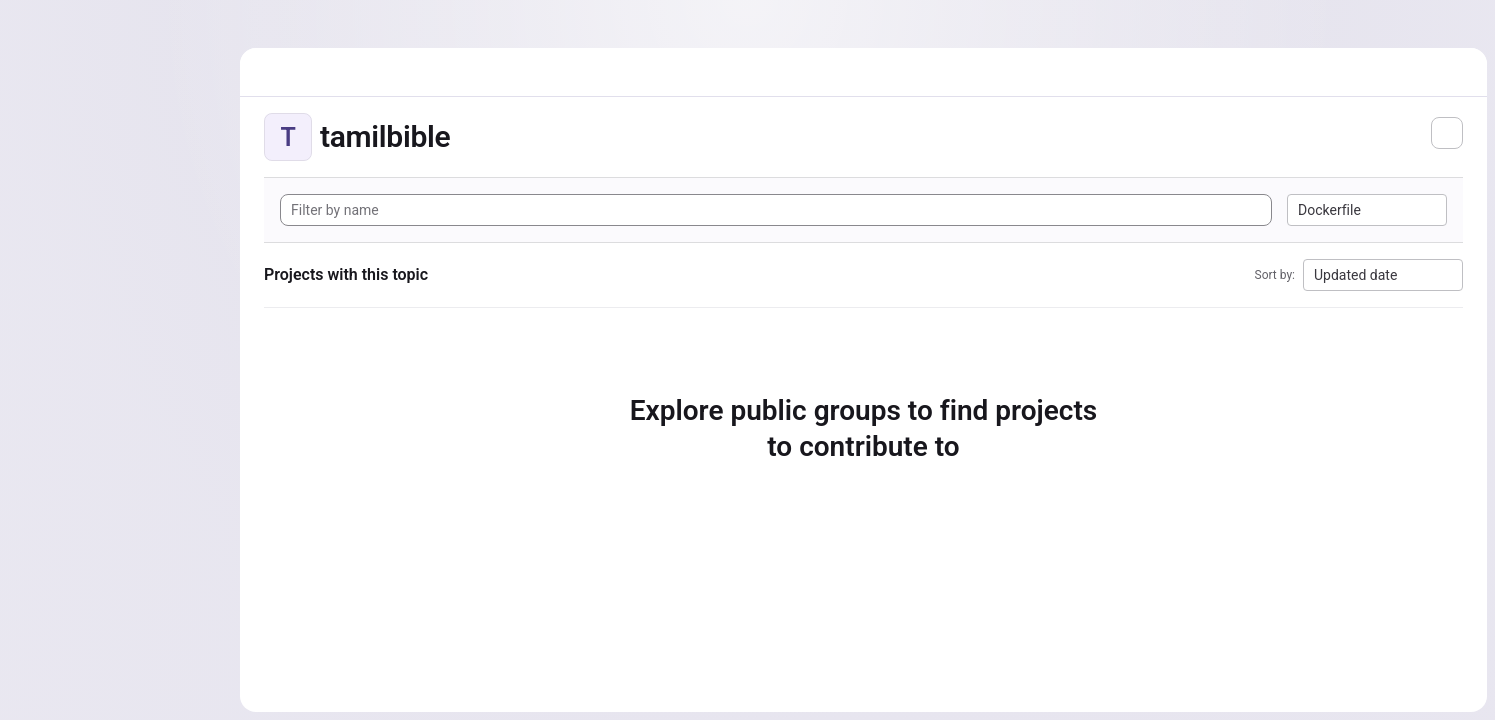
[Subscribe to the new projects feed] (1447, 133)
